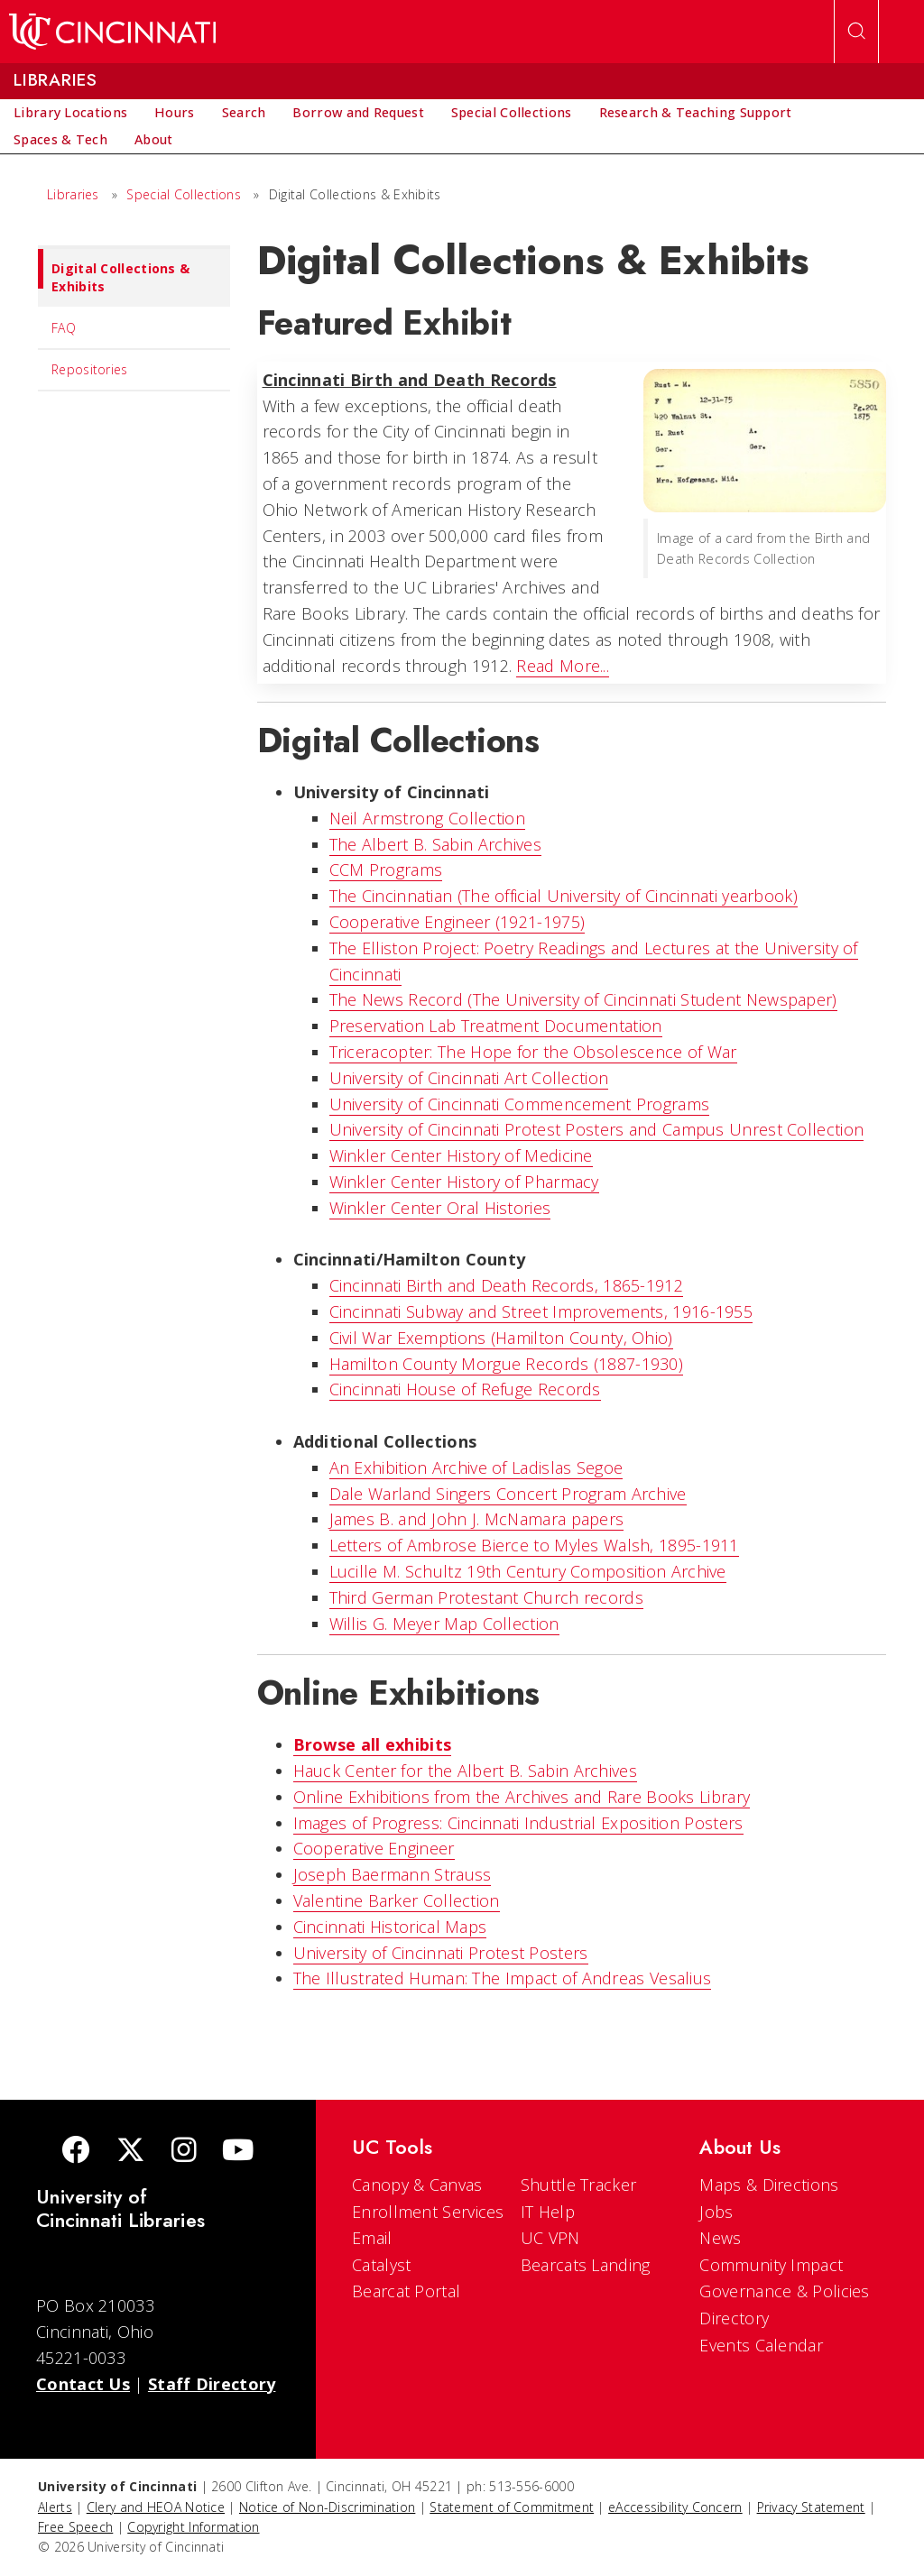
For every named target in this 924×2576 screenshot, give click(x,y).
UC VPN (550, 2238)
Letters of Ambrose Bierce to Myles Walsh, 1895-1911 (534, 1545)
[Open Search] (856, 31)
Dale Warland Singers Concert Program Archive (508, 1493)
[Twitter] (130, 2151)
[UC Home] (112, 31)
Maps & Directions (768, 2184)
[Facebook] (75, 2151)
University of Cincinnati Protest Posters (440, 1953)
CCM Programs (386, 869)
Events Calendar (761, 2345)
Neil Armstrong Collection (427, 818)
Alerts (55, 2507)
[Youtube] (238, 2151)
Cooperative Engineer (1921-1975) (457, 922)
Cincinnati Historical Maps (390, 1926)
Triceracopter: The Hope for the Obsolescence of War (533, 1052)
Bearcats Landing (586, 2265)
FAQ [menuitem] (63, 327)
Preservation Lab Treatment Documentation (495, 1025)
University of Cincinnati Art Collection (469, 1078)
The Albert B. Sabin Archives (435, 844)
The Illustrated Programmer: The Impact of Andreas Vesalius (502, 1978)
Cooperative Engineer (374, 1848)
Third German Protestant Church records (486, 1597)
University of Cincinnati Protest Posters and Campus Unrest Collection (596, 1129)
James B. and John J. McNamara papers (476, 1519)
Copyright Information (193, 2526)
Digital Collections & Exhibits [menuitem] (113, 272)
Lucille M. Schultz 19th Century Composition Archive (527, 1571)
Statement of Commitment (512, 2507)
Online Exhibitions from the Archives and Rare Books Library (522, 1797)
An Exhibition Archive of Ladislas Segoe (476, 1467)
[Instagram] (184, 2151)
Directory (734, 2318)
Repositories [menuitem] (89, 369)
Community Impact (771, 2265)
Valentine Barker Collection (396, 1900)
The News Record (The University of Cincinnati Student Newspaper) (583, 999)
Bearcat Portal (406, 2291)
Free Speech (75, 2526)
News (720, 2238)
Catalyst (381, 2265)
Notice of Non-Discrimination (327, 2507)
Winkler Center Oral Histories (440, 1208)
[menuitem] (70, 112)
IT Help (548, 2211)
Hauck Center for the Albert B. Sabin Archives (465, 1770)
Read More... (562, 665)
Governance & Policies (784, 2291)
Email (372, 2238)
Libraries (73, 194)
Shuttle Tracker (579, 2184)
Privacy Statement (811, 2507)
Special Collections (183, 194)
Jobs (716, 2211)
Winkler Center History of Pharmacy (464, 1181)
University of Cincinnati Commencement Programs (519, 1104)
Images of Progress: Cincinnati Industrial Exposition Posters (518, 1823)
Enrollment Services (428, 2211)
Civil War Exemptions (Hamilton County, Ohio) (501, 1337)
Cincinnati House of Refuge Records (465, 1389)
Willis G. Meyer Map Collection (444, 1623)
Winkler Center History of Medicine (461, 1155)
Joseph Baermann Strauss (392, 1874)
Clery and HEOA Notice (156, 2507)
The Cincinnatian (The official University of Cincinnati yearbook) (564, 895)
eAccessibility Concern (675, 2507)
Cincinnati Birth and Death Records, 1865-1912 (506, 1285)
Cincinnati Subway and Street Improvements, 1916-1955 (541, 1311)
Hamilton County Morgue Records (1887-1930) (506, 1364)
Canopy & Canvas (417, 2184)
